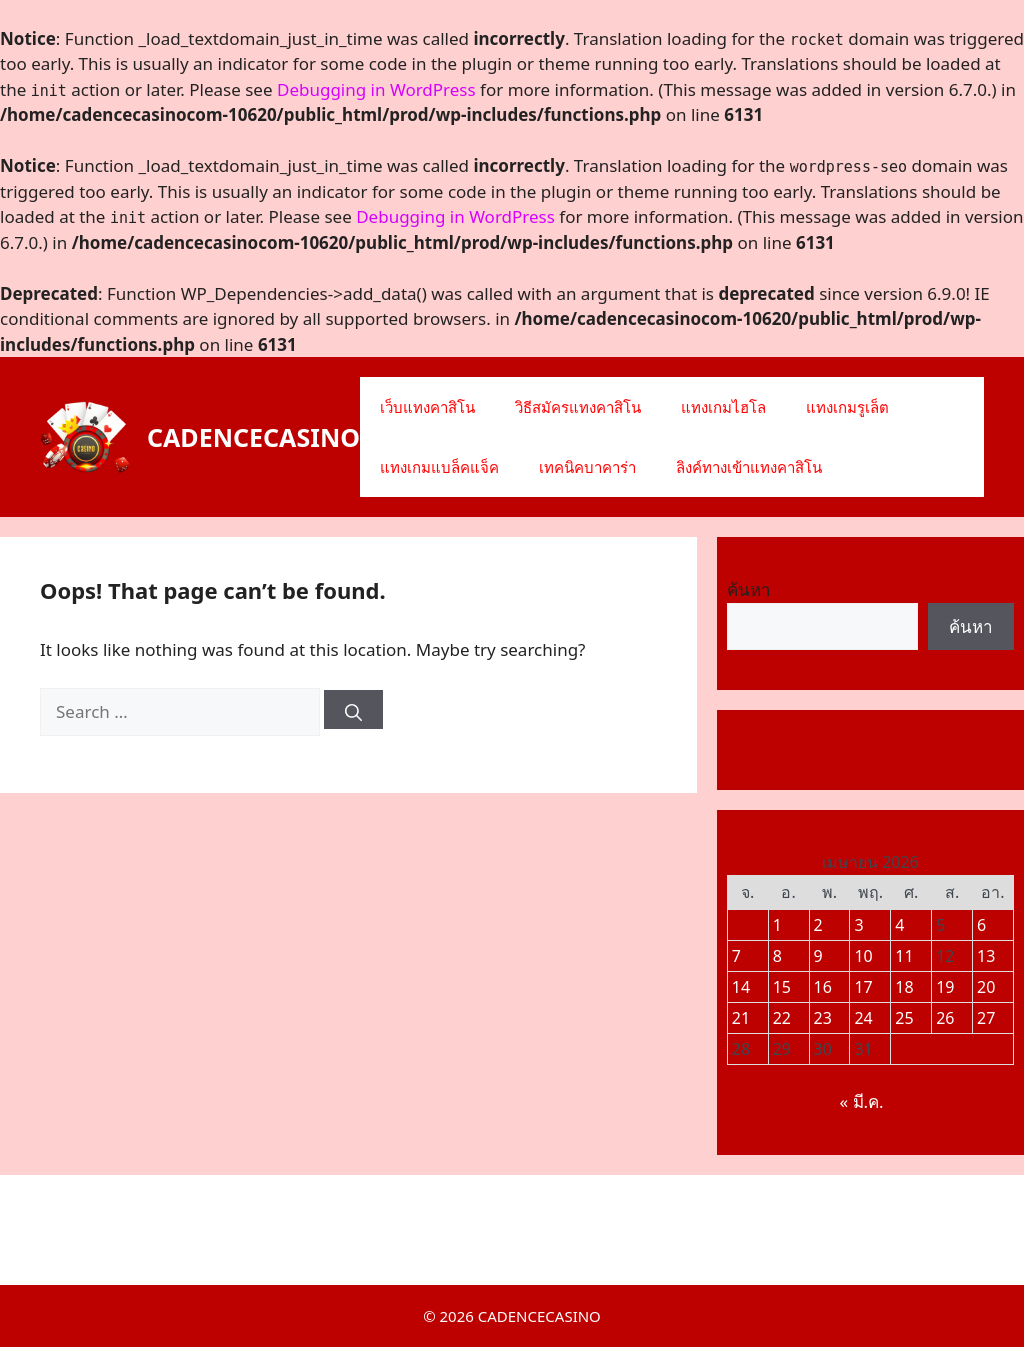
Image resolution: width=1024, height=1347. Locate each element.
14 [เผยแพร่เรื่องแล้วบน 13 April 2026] (741, 987)
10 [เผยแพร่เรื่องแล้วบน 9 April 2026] (863, 956)
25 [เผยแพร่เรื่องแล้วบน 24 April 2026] (904, 1018)
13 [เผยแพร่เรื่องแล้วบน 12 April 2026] (986, 956)
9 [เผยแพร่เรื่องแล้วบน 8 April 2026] (818, 956)
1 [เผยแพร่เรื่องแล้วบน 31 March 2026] (777, 925)
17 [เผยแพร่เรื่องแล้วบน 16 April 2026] (863, 987)
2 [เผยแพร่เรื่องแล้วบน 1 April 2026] (818, 925)
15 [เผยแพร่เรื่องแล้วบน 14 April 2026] (782, 987)
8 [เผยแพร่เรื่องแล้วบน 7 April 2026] (777, 956)
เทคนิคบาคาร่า (587, 467)
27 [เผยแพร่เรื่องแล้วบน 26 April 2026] (986, 1018)
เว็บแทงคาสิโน (427, 407)
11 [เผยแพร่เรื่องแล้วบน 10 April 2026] (904, 956)
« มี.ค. (861, 1101)
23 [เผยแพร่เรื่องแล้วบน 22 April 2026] (823, 1018)
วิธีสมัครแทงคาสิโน (578, 407)
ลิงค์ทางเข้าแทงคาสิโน (749, 467)
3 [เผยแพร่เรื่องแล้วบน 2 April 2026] (858, 925)
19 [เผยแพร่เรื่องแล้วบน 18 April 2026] (945, 987)
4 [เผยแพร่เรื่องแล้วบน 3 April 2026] (899, 925)
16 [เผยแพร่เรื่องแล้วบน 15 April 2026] (823, 987)
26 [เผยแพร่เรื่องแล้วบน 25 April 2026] (945, 1018)
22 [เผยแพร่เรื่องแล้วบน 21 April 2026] (782, 1018)
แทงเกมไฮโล (723, 407)
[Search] (353, 709)
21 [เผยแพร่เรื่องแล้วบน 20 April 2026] (741, 1018)
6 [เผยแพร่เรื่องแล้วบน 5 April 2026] (981, 925)
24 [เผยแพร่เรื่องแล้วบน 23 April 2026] (863, 1018)
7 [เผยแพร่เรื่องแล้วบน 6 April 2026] (736, 956)
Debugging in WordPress (376, 89)
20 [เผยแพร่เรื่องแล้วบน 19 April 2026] (986, 987)
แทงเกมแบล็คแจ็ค (439, 467)
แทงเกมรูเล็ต (847, 407)
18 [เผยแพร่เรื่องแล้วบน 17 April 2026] (904, 987)
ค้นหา (749, 589)
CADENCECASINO (253, 437)
